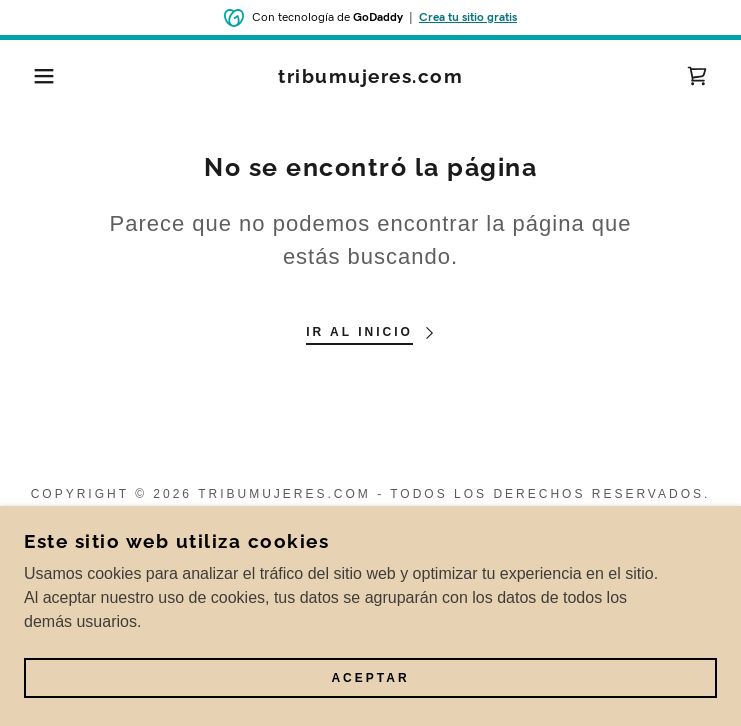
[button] (48, 76)
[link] (371, 76)
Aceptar (370, 678)
